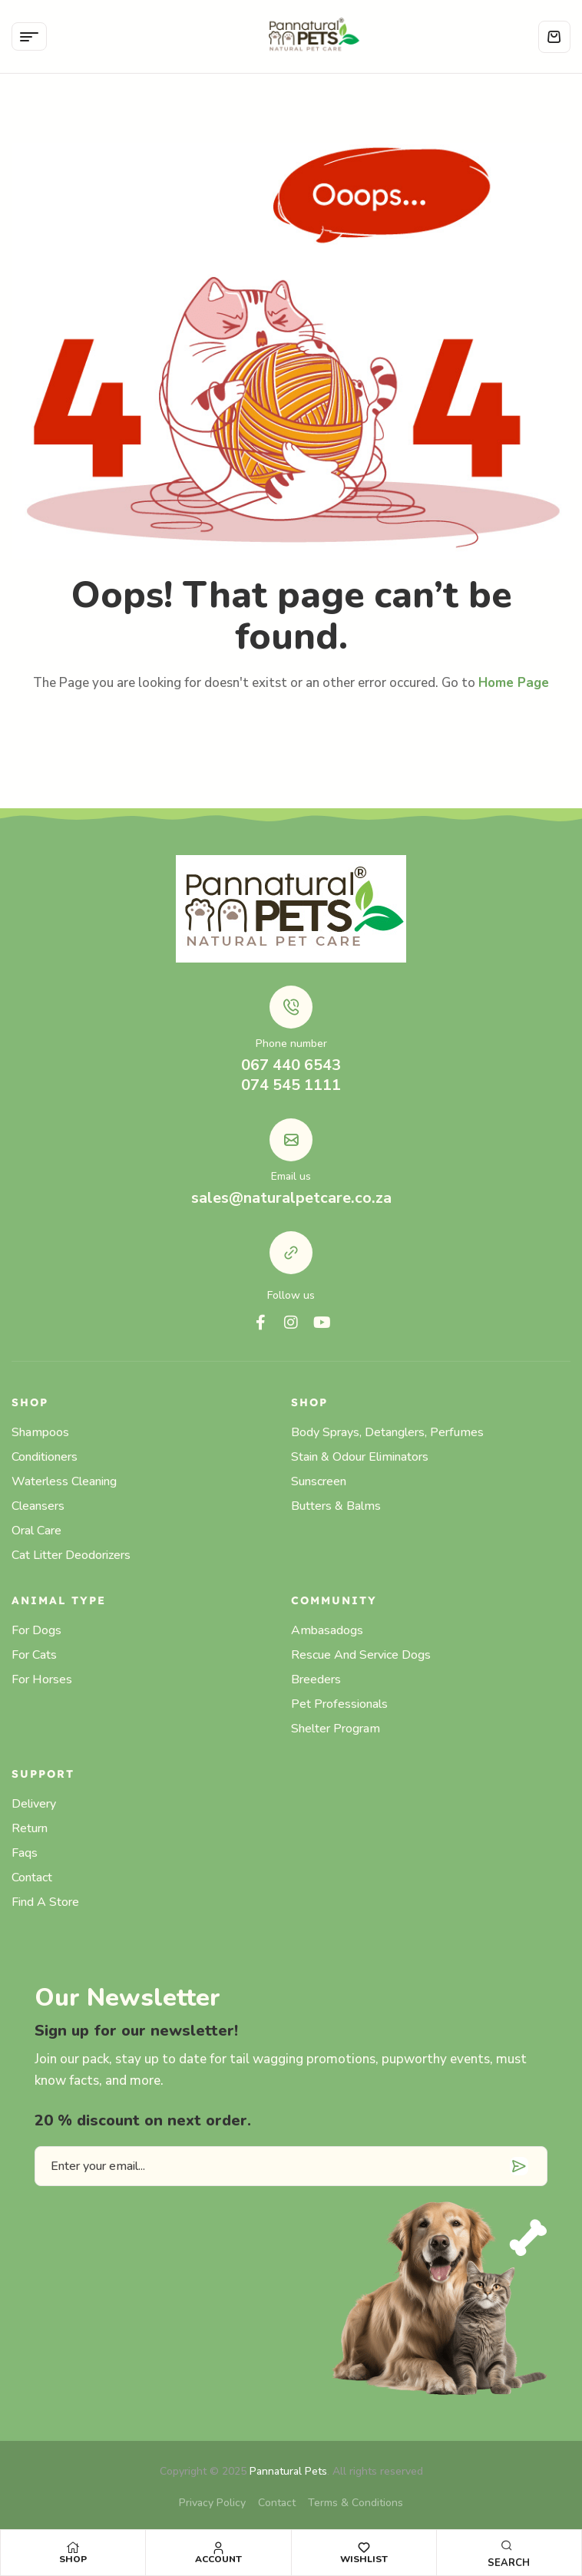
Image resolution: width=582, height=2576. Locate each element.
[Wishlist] (364, 2547)
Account (218, 2559)
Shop (73, 2559)
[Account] (218, 2547)
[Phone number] (291, 1007)
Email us (291, 1176)
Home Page (513, 683)
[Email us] (291, 1139)
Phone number (291, 1043)
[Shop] (73, 2547)
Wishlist (364, 2559)
